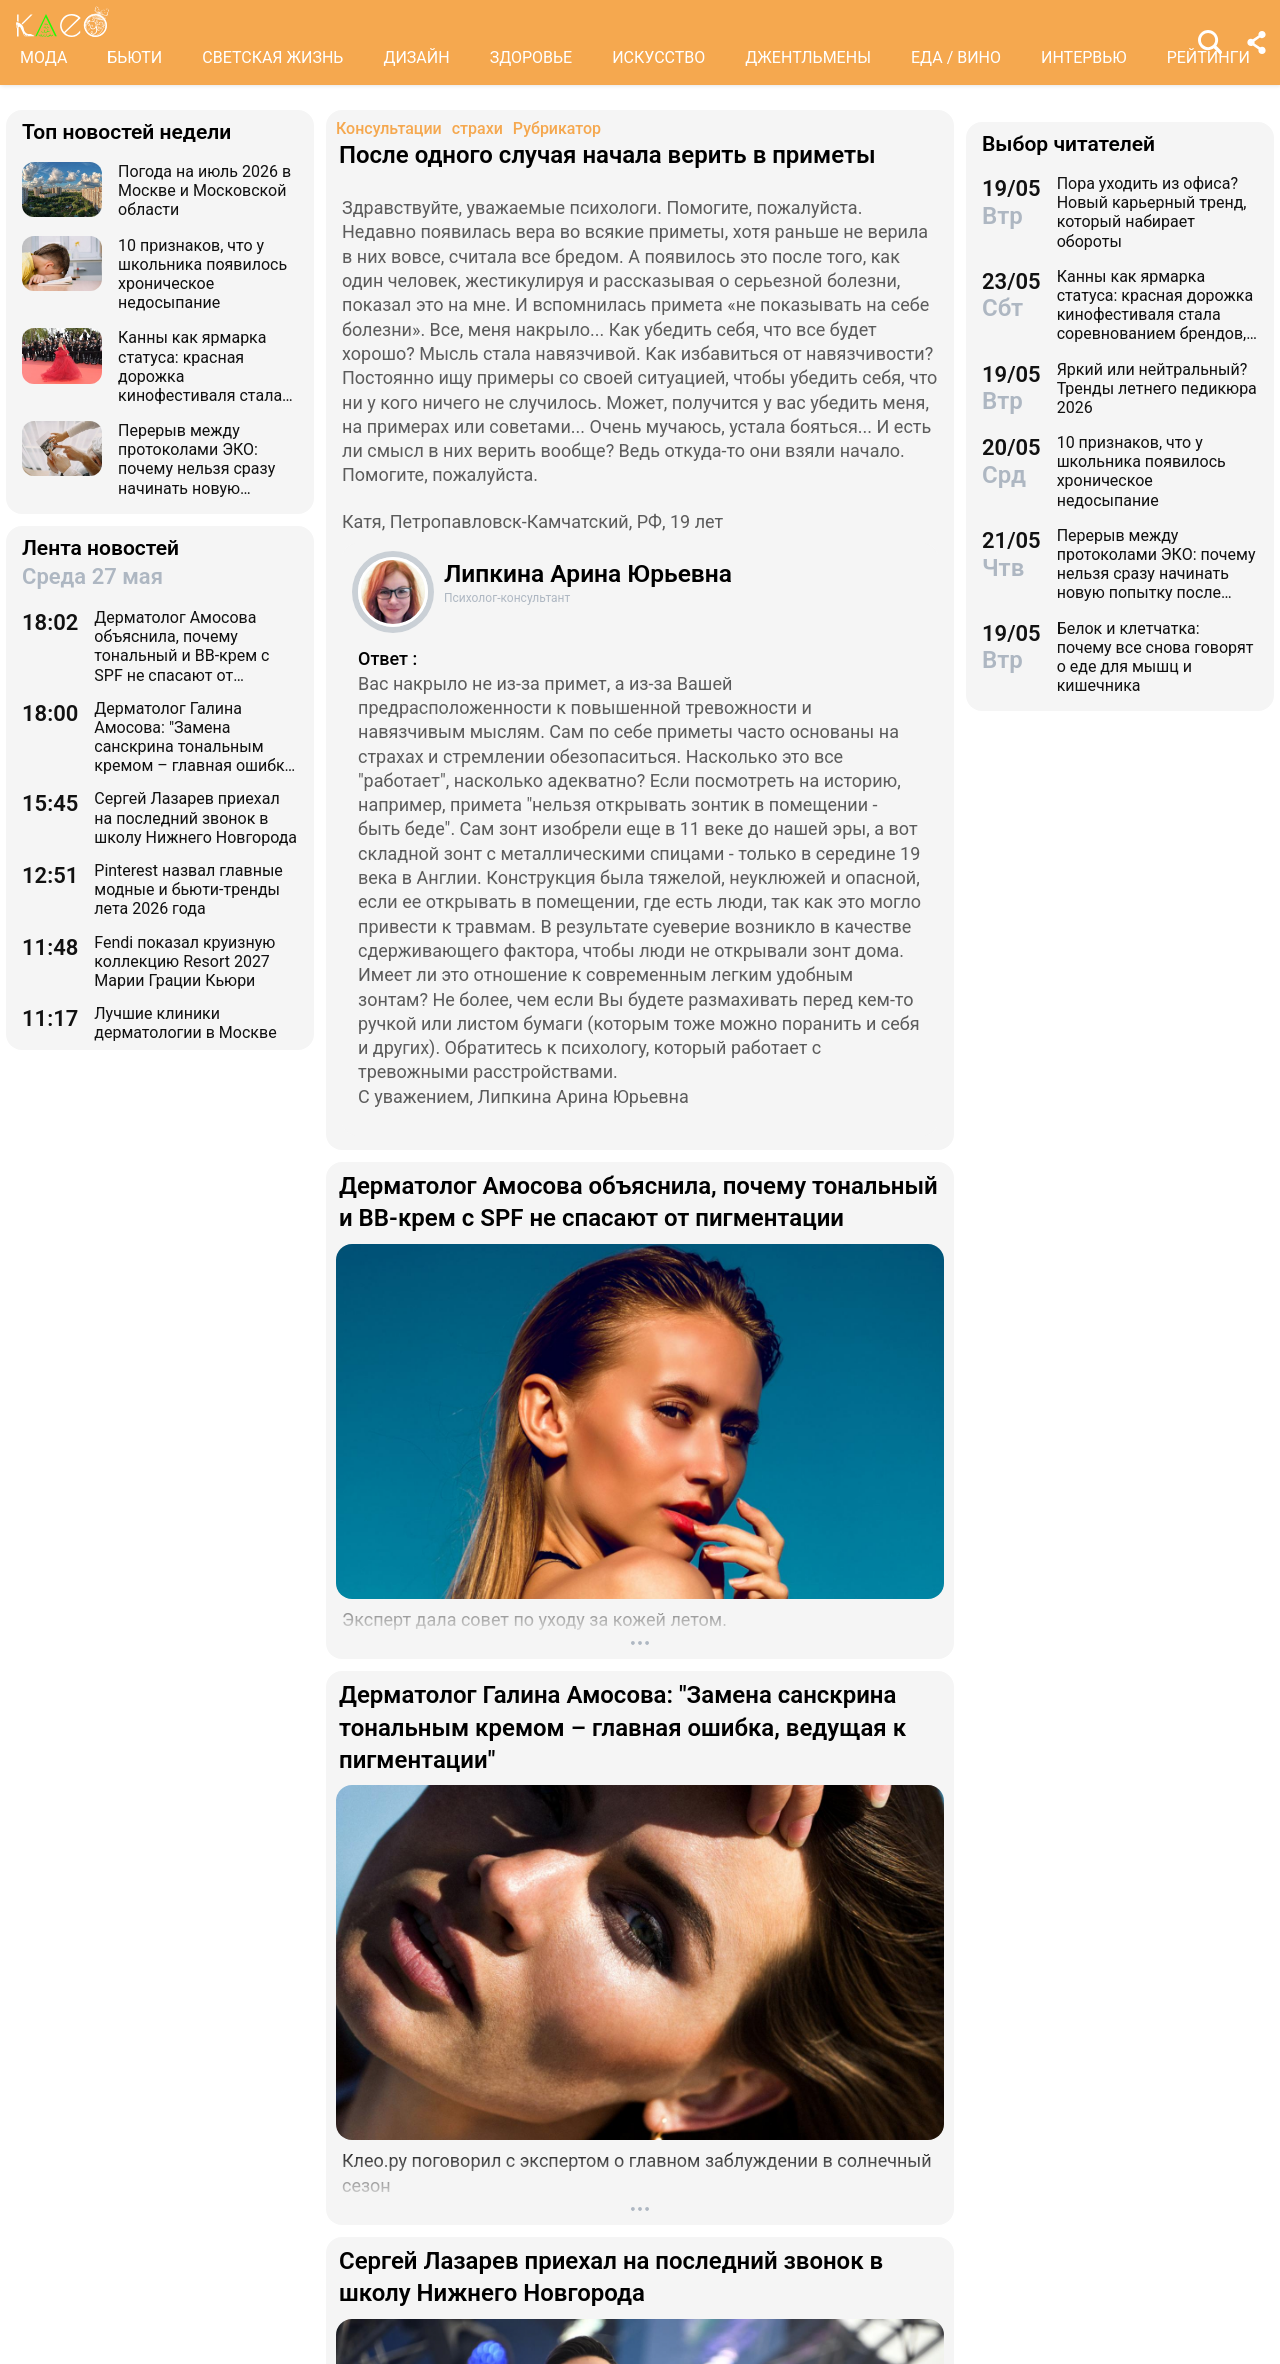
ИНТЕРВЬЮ (1084, 57)
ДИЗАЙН (416, 57)
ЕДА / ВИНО (956, 57)
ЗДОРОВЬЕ (531, 57)
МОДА (43, 57)
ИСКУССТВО (658, 57)
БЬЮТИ (134, 57)
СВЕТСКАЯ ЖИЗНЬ (272, 57)
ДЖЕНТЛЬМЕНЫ (808, 57)
